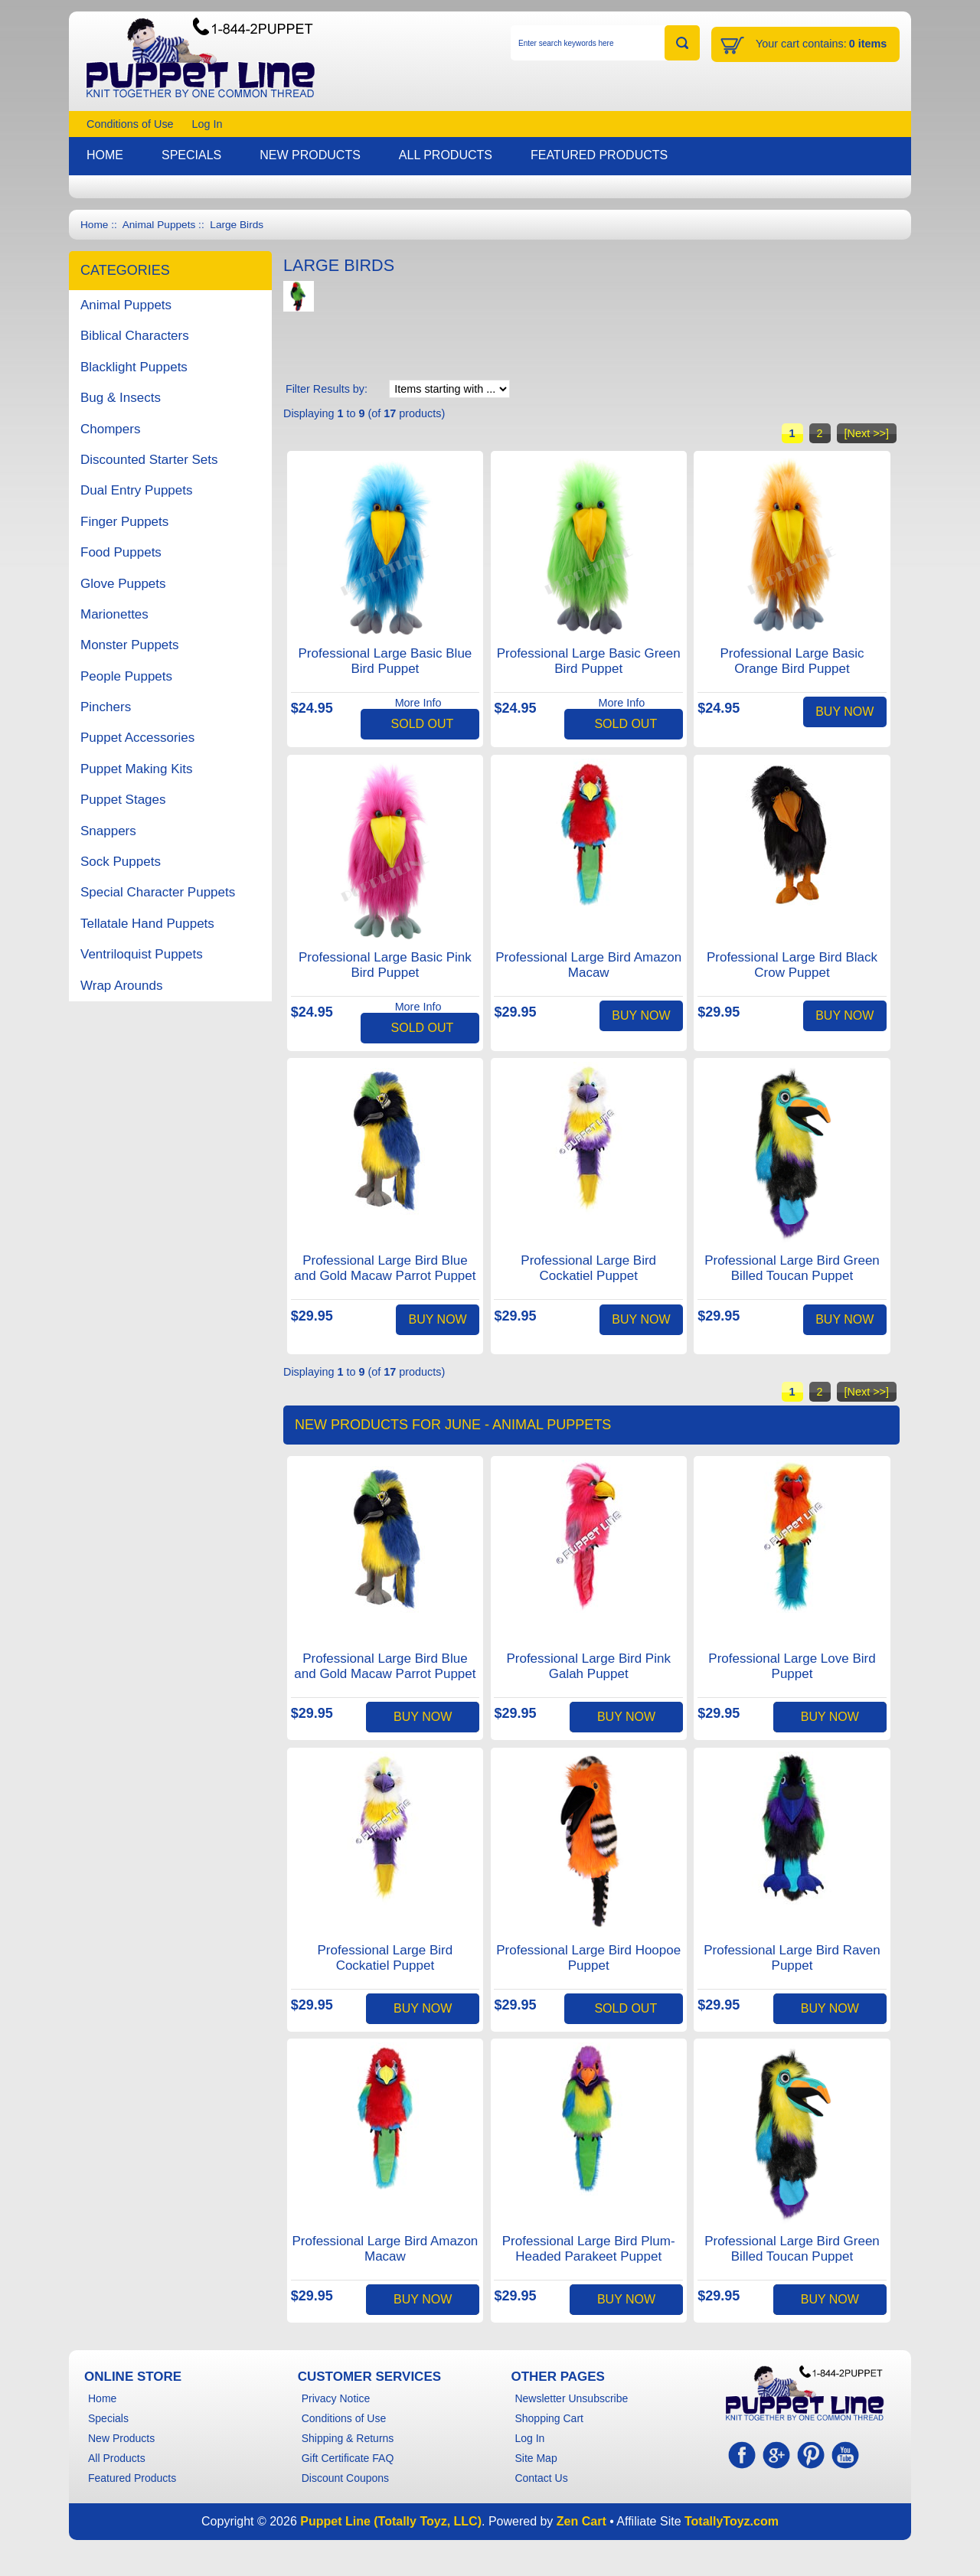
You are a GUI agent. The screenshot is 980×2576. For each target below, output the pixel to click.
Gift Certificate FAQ (348, 2458)
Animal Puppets (159, 224)
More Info (418, 703)
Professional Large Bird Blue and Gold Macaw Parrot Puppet (384, 1268)
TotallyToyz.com (731, 2521)
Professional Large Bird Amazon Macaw (588, 965)
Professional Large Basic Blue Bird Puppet (385, 661)
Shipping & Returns (348, 2438)
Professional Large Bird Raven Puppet (792, 1958)
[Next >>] (866, 433)
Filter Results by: (327, 389)
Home (94, 224)
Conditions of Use (130, 124)
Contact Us (540, 2478)
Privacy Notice (336, 2398)
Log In (207, 124)
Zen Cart (581, 2521)
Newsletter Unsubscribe (571, 2398)
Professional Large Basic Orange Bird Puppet (792, 661)
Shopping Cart (548, 2418)
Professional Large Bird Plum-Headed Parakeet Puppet (588, 2249)
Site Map (535, 2458)
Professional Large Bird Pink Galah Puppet (588, 1666)
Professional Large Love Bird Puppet (791, 1666)
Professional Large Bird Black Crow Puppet (792, 965)
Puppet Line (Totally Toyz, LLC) (391, 2521)
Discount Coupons (345, 2478)
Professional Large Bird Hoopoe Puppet (588, 1958)
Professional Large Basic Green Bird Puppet (589, 661)
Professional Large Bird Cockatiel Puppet (588, 1268)
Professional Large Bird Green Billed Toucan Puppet (792, 1268)
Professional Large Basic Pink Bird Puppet (385, 965)
